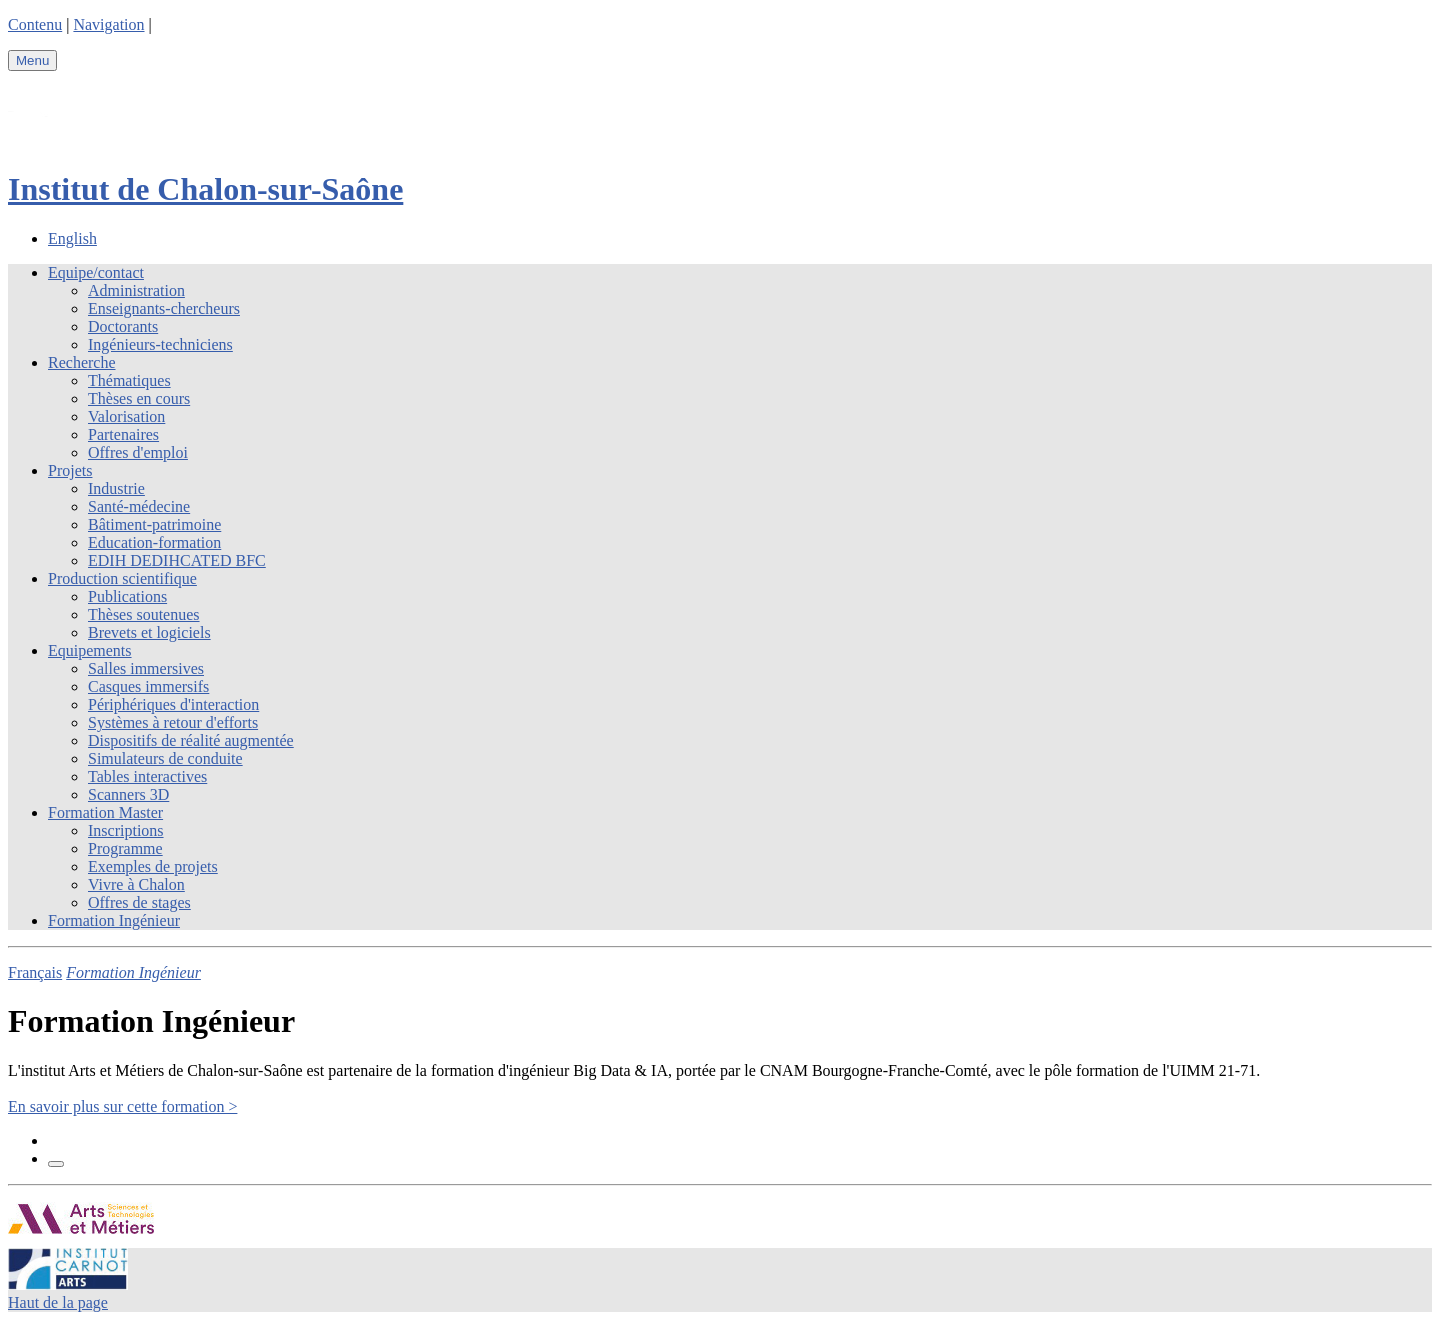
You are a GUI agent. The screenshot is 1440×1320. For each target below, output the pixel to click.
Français (35, 972)
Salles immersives (146, 668)
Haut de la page (58, 1302)
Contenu (35, 24)
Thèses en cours (139, 398)
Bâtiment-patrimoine (154, 524)
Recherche (82, 362)
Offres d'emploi (138, 452)
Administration (136, 290)
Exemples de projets (153, 866)
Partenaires (123, 434)
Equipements (90, 650)
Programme (125, 848)
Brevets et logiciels (149, 632)
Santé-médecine (139, 506)
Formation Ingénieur (114, 920)
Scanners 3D (128, 794)
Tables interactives (147, 776)
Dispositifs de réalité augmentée (191, 740)
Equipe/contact (96, 272)
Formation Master (105, 812)
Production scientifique (122, 578)
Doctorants (123, 326)
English (72, 238)
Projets (70, 470)
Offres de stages (139, 902)
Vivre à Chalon (136, 884)
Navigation (108, 24)
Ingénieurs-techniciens (160, 344)
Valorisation (126, 416)
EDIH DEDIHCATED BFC (177, 560)
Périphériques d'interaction (173, 704)
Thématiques (129, 380)
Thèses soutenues (144, 614)
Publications (127, 596)
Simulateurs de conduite (165, 758)
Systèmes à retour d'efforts (173, 722)
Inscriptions (126, 830)
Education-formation (154, 542)
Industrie (116, 488)
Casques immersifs (148, 686)
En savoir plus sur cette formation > (122, 1106)
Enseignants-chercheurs (164, 308)
